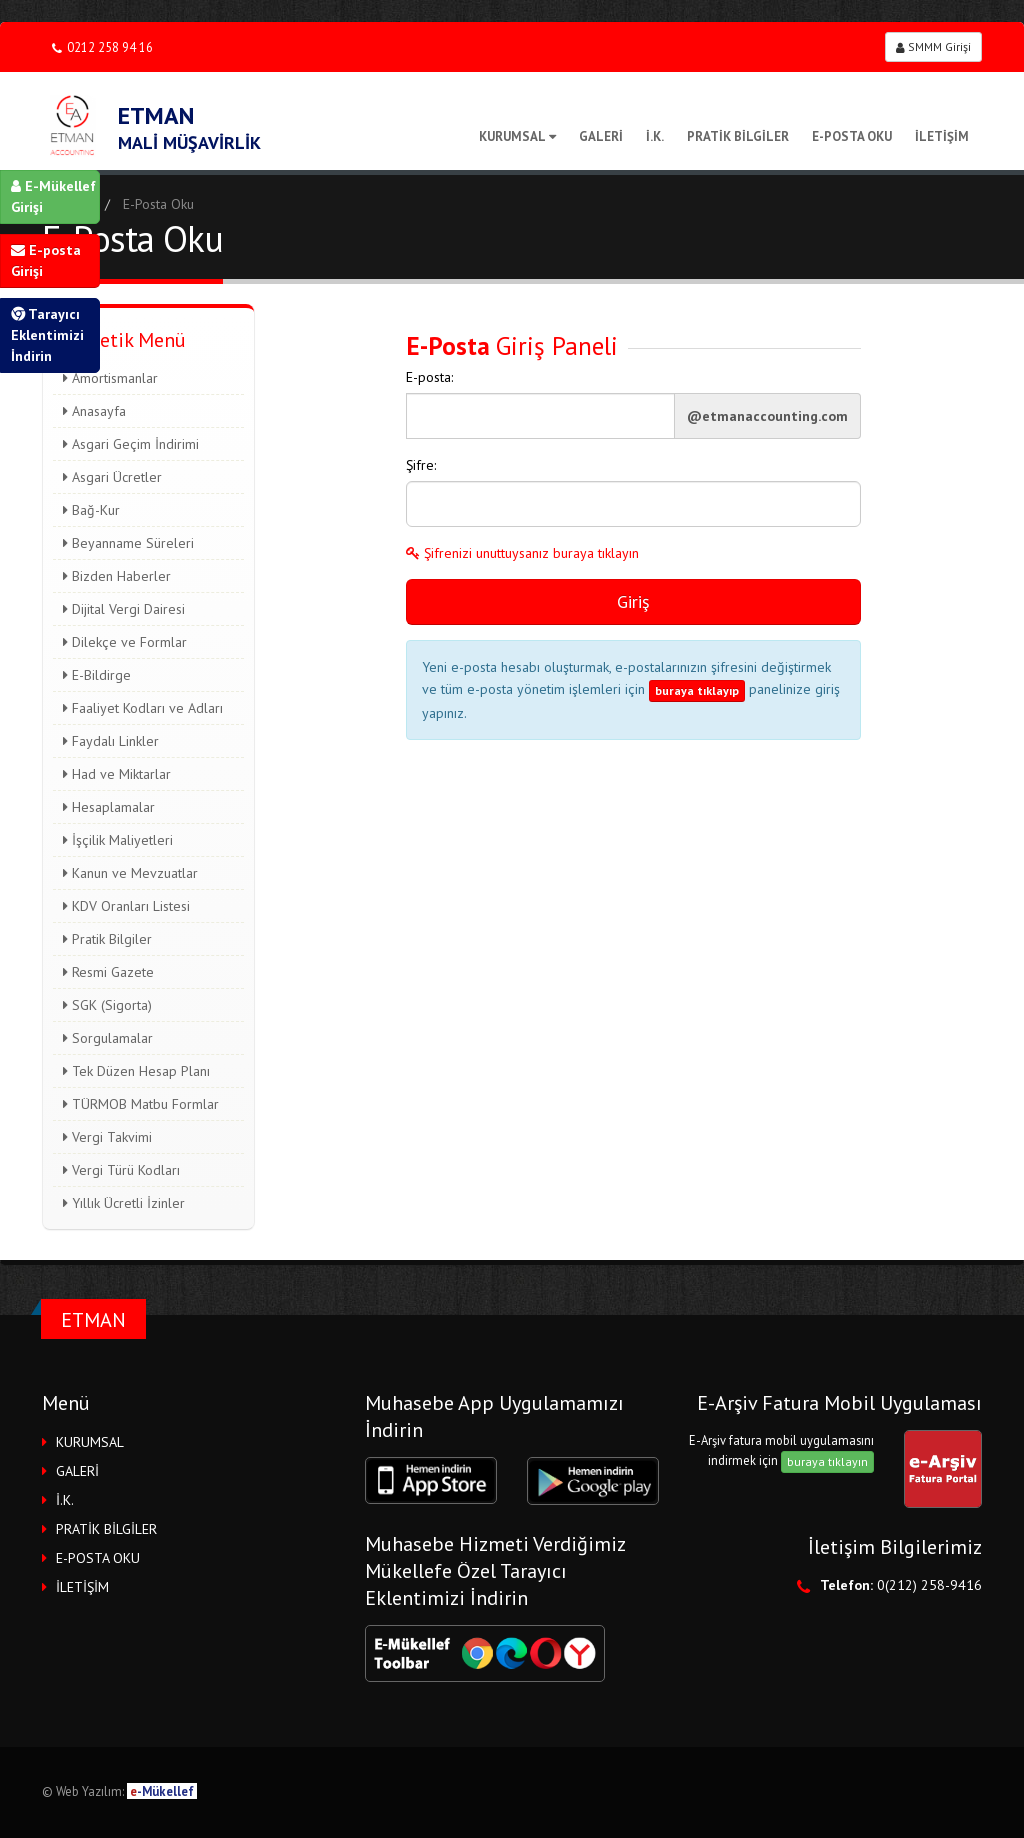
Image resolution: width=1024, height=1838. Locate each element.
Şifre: (421, 465)
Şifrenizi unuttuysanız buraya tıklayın (522, 553)
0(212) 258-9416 (929, 1585)
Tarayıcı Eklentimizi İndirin (47, 335)
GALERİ (601, 136)
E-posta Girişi (46, 260)
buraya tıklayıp (697, 690)
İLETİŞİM (942, 136)
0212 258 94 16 (102, 47)
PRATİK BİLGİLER (738, 136)
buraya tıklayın (827, 1461)
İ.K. (655, 136)
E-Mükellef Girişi (53, 196)
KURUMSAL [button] (90, 1442)
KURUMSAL (517, 136)
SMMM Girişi (933, 46)
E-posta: (429, 377)
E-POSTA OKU (852, 136)
